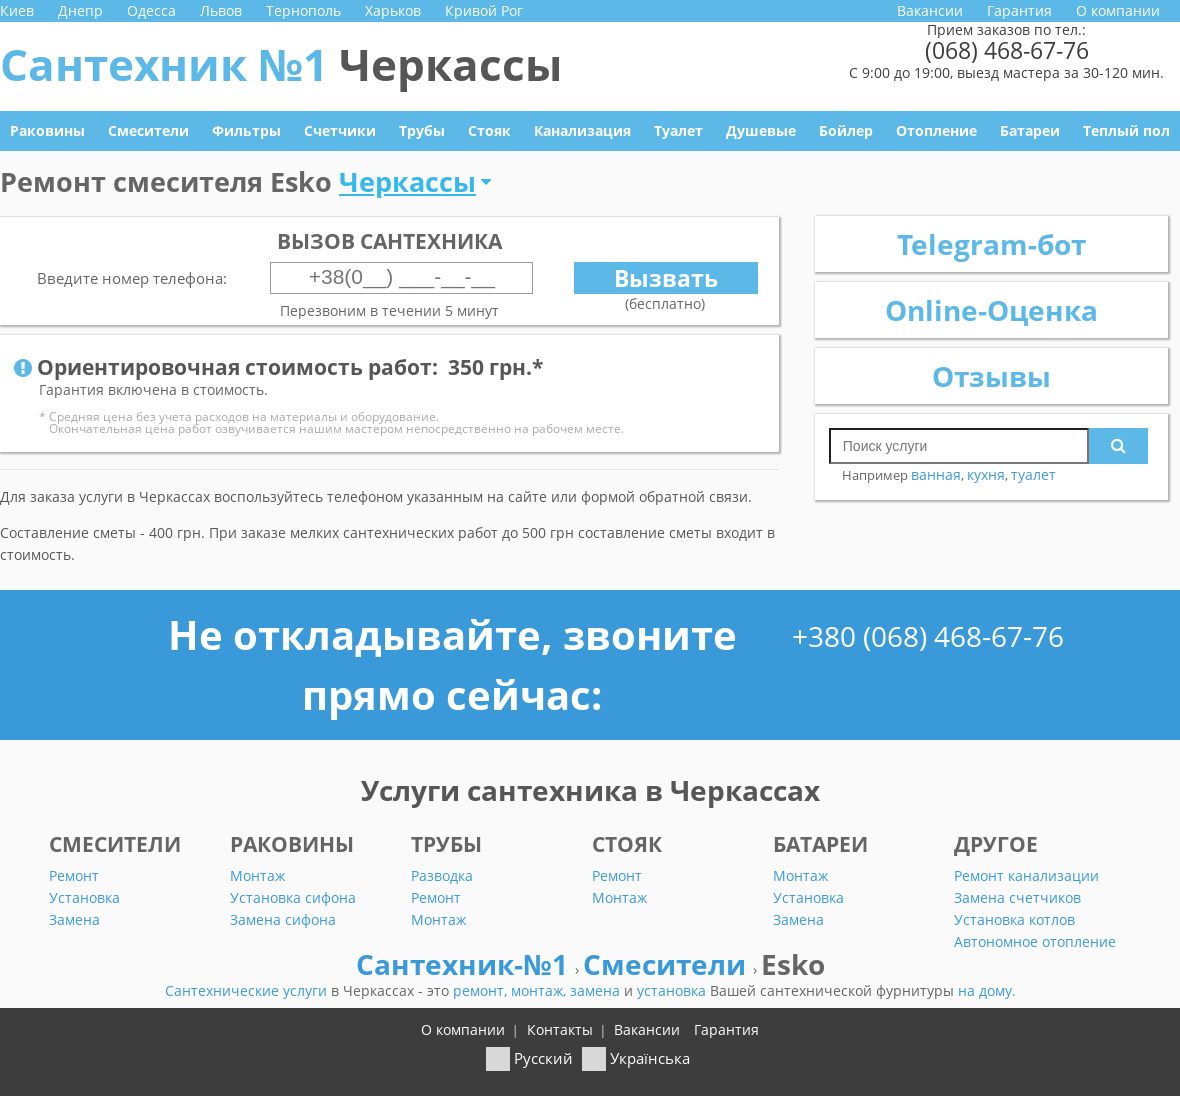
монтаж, (540, 990)
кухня (986, 474)
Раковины (47, 130)
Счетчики (340, 130)
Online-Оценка (991, 310)
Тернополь (303, 10)
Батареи (1030, 130)
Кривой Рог (484, 10)
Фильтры (246, 130)
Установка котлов (1014, 919)
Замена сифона (283, 919)
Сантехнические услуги (248, 990)
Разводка (442, 875)
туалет (1033, 474)
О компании (1118, 10)
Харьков (393, 10)
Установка (84, 897)
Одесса (151, 10)
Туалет (678, 130)
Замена (74, 919)
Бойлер (846, 130)
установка (673, 990)
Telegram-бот (991, 244)
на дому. (987, 990)
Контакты (560, 1029)
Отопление (936, 130)
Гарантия (1019, 10)
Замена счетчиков (1017, 897)
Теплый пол (1126, 130)
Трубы (422, 130)
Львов (221, 10)
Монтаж (257, 875)
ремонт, (482, 990)
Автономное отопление (1035, 941)
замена (597, 990)
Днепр (80, 10)
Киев (17, 10)
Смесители (148, 130)
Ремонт (74, 875)
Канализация (582, 130)
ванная (936, 474)
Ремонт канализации (1026, 875)
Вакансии (930, 10)
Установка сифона (293, 897)
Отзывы (991, 376)
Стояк (489, 130)
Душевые (761, 130)
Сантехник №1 (281, 64)
